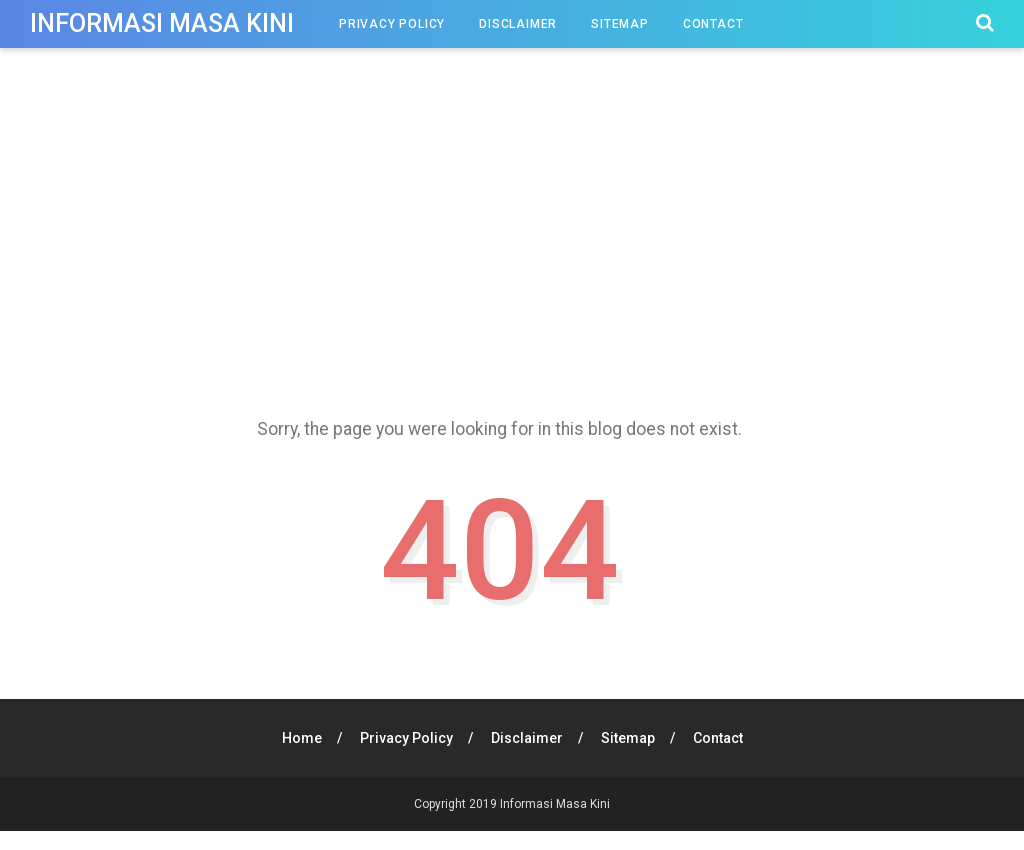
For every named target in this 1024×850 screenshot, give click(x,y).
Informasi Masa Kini (162, 23)
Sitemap (620, 24)
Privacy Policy (392, 24)
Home (302, 738)
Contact (713, 24)
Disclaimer (518, 24)
